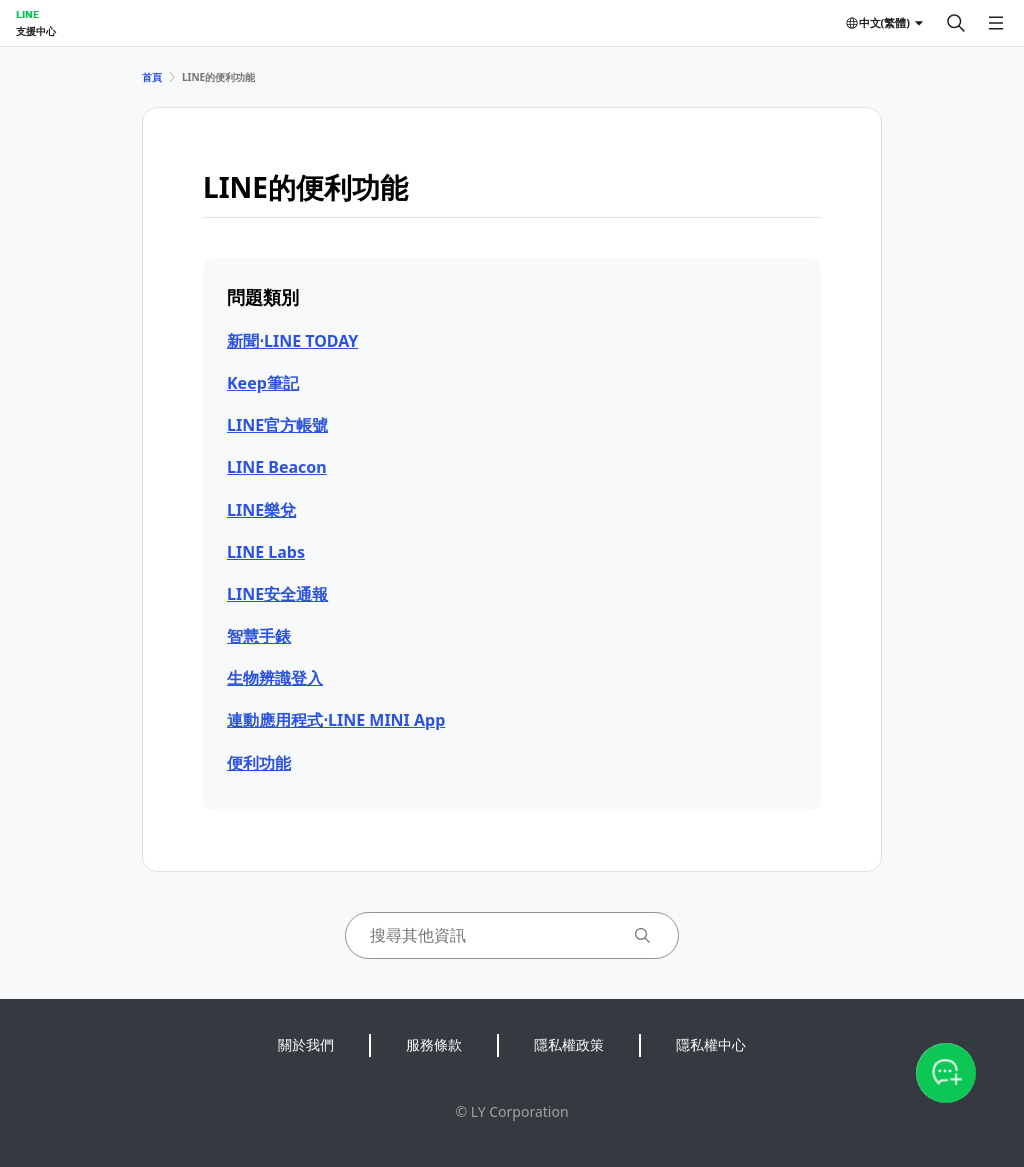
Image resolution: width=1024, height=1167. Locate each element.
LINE (27, 14)
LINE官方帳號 (277, 425)
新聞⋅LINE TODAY (292, 341)
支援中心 (36, 31)
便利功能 (259, 763)
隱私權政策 (569, 1044)
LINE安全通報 (277, 594)
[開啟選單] (996, 23)
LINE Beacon (277, 467)
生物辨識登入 (275, 678)
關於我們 (306, 1044)
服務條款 (434, 1044)
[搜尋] (956, 23)
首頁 (152, 77)
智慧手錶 (259, 636)
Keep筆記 (263, 383)
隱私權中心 (711, 1044)
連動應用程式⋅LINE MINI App (336, 720)
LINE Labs (266, 552)
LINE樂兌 (261, 510)
